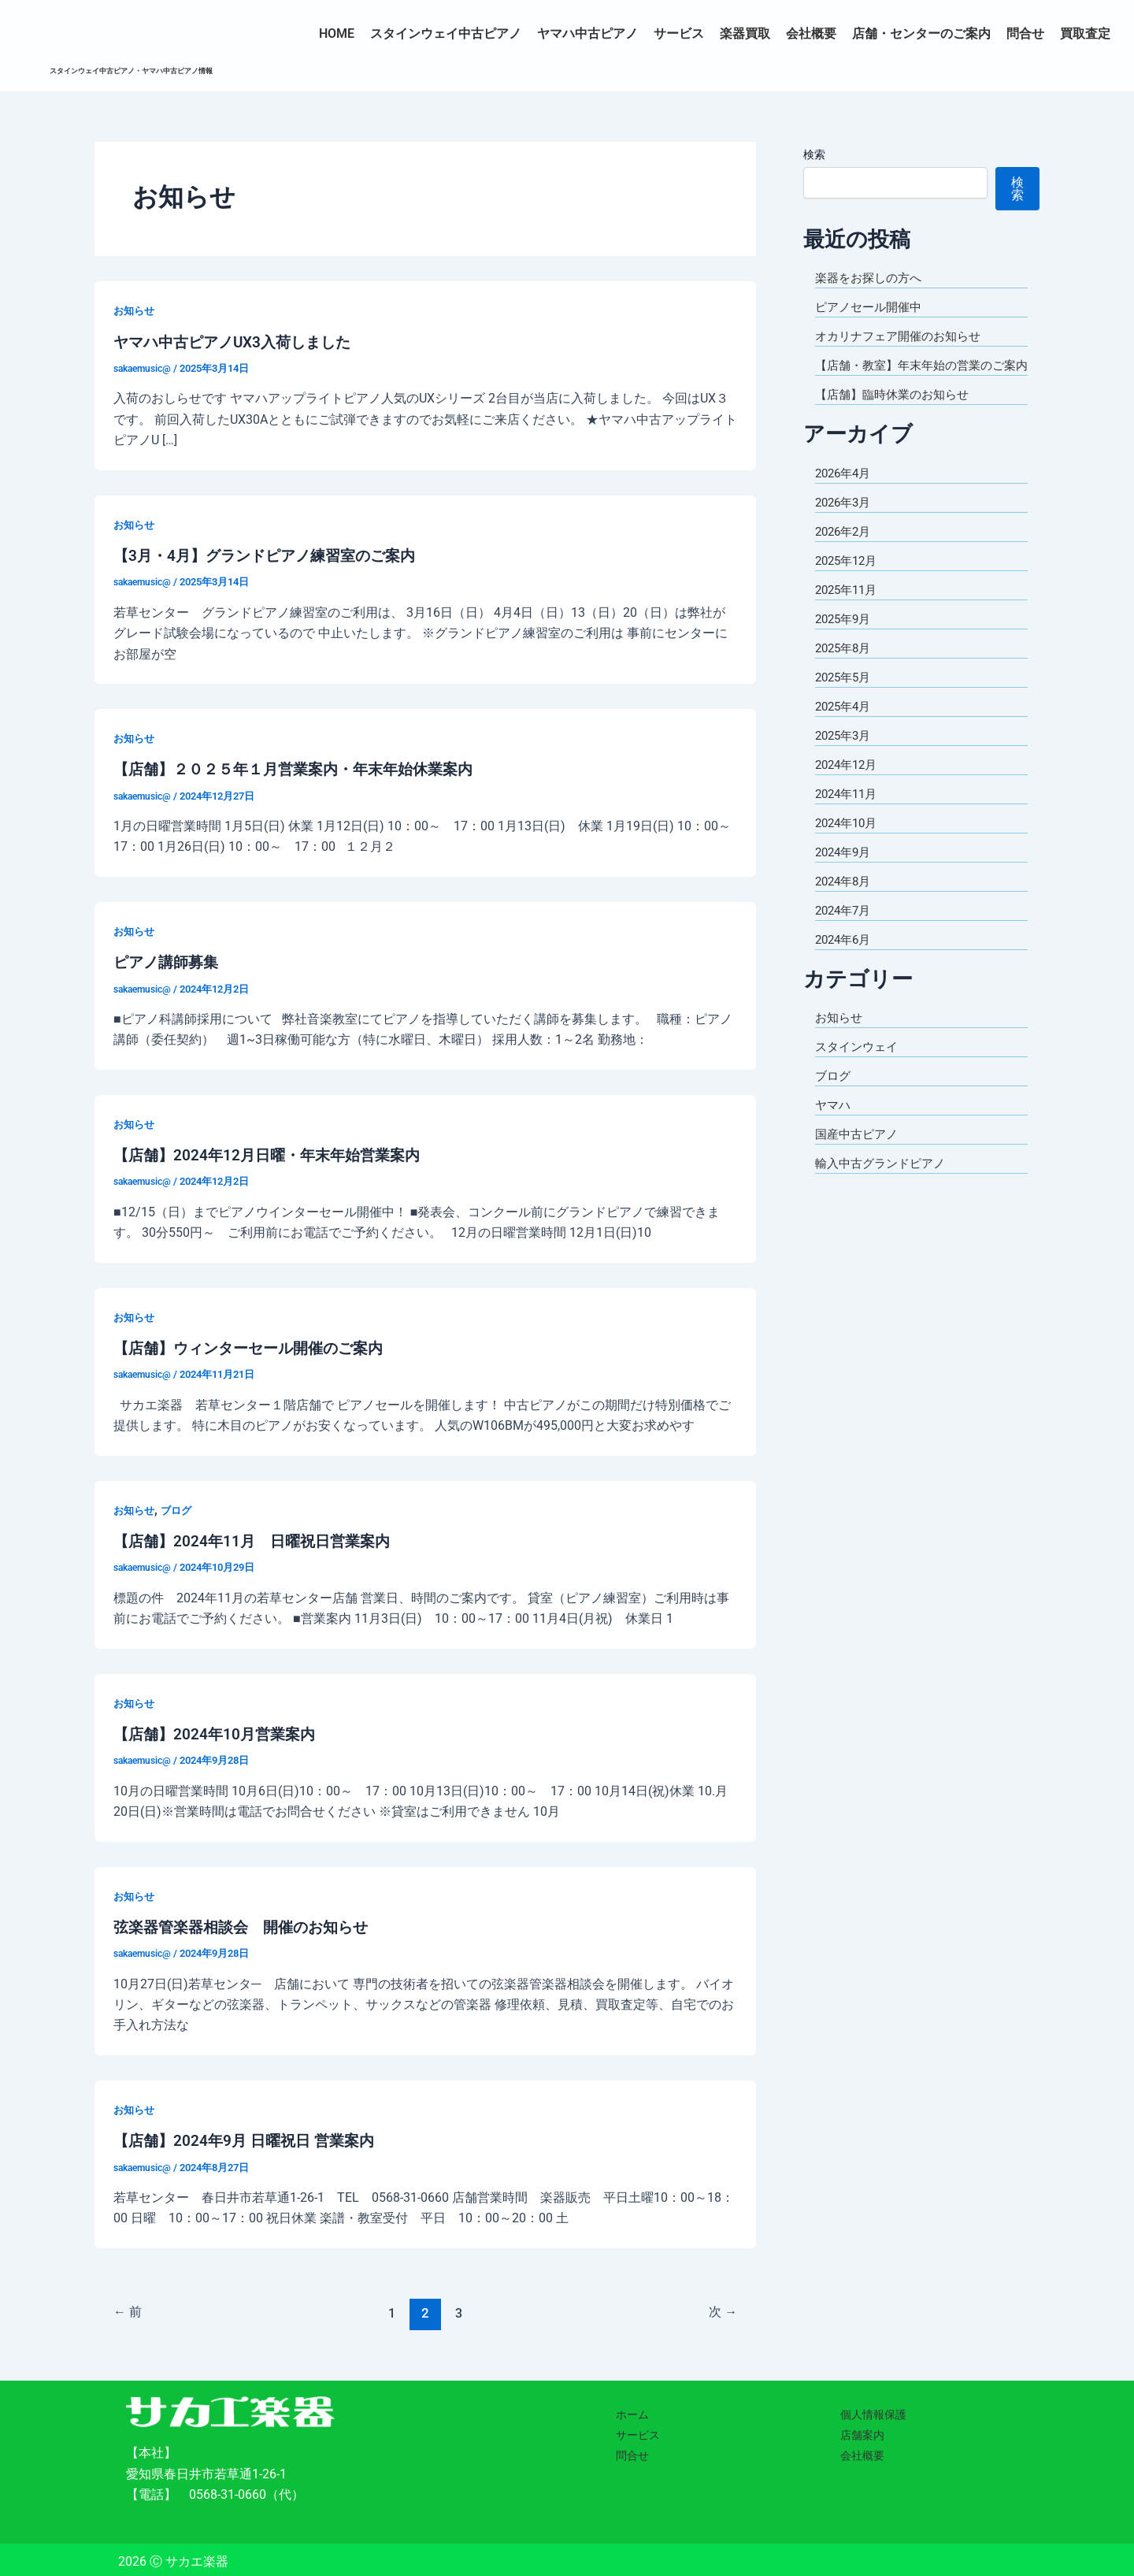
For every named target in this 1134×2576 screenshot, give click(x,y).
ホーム (632, 2410)
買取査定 (1085, 33)
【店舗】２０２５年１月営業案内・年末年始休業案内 (302, 768)
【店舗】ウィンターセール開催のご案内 (255, 1345)
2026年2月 (845, 550)
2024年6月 (845, 958)
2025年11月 (849, 608)
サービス (679, 33)
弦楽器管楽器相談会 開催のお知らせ (247, 1922)
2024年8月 (845, 900)
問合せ (1025, 33)
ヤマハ (834, 1123)
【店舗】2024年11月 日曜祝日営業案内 (257, 1538)
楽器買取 (745, 33)
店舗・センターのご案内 (921, 33)
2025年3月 (845, 754)
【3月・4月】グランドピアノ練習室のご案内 (271, 554)
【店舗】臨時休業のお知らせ (897, 413)
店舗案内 (862, 2431)
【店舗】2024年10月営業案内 (218, 1730)
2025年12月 (849, 579)
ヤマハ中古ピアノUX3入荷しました (238, 341)
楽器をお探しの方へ (871, 277)
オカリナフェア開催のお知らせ (903, 335)
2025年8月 (845, 666)
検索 (814, 154)
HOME (336, 33)
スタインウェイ (859, 1065)
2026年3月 (845, 521)
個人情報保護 (873, 2410)
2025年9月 (845, 637)
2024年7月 (845, 929)
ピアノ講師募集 (168, 960)
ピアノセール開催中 (871, 306)
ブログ (180, 1507)
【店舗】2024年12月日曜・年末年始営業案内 (273, 1153)
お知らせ (135, 310)
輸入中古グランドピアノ (884, 1182)
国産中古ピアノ (859, 1152)
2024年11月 (849, 812)
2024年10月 (849, 841)
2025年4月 (845, 725)
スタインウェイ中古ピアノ (445, 33)
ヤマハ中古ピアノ (587, 33)
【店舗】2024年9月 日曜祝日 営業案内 (249, 2136)
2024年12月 (849, 783)
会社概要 (811, 33)
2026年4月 (845, 491)
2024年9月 (845, 870)
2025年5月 (845, 696)
